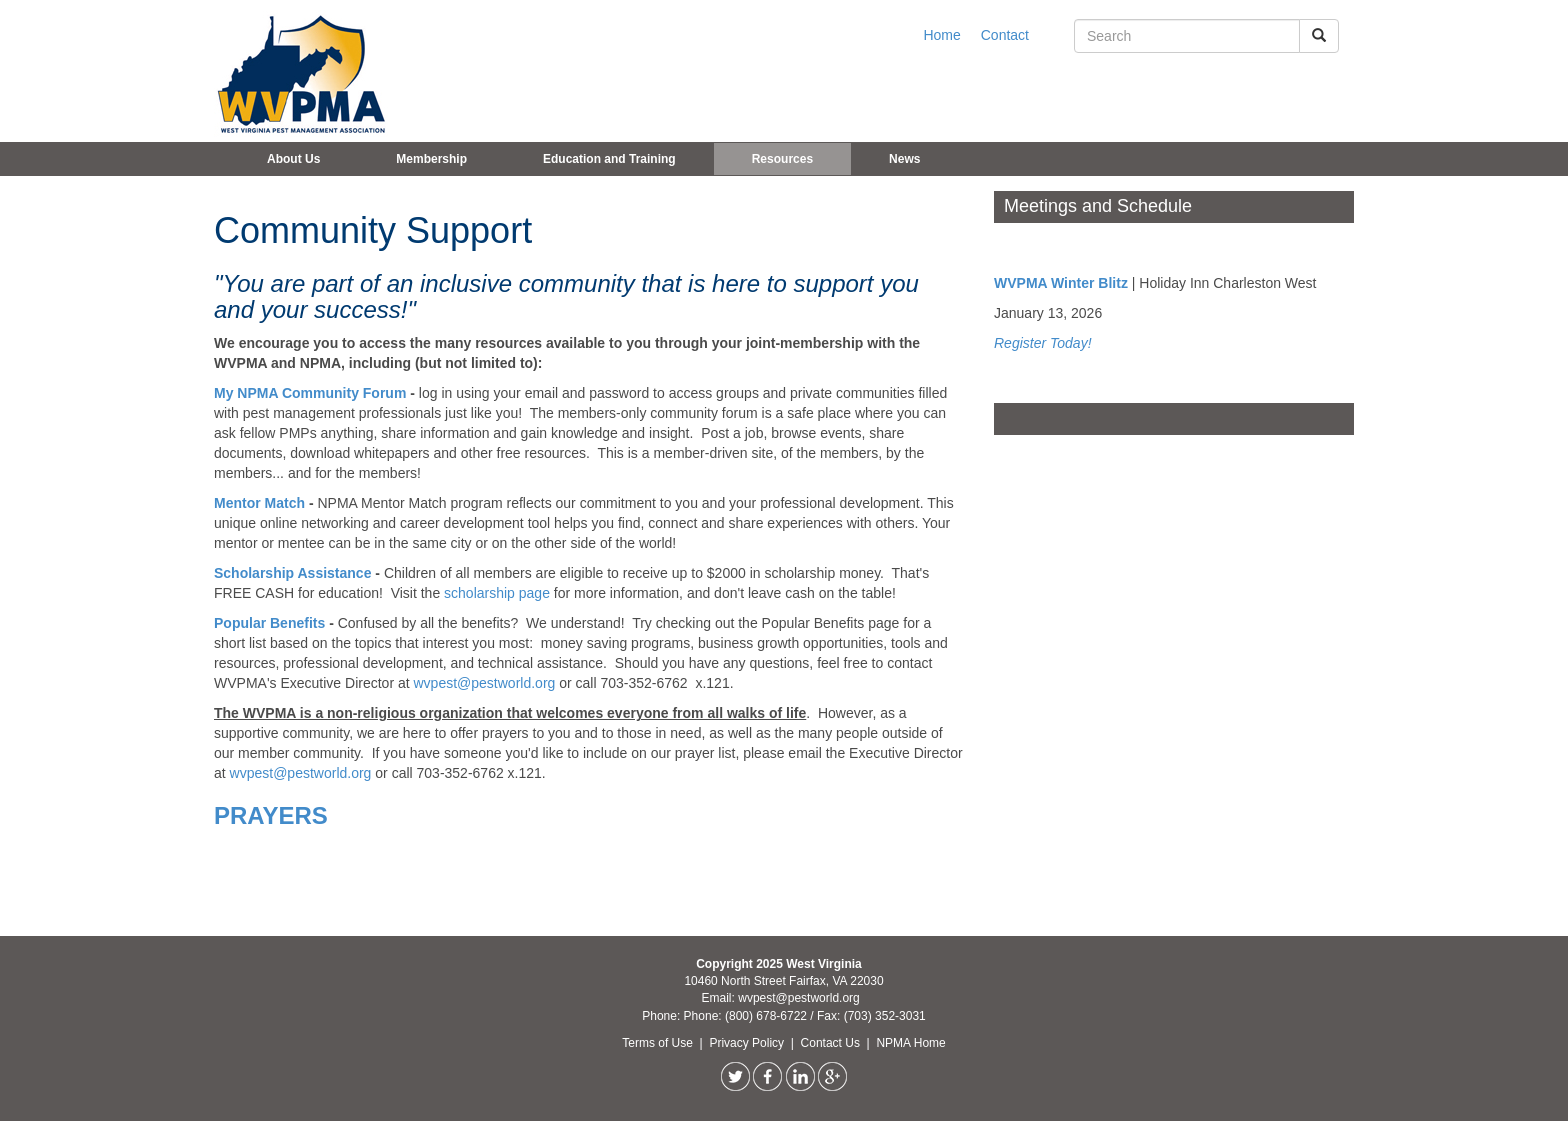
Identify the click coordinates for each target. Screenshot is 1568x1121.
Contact (1005, 35)
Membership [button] (431, 159)
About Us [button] (293, 159)
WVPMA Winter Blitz (1061, 283)
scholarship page (497, 593)
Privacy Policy (748, 1043)
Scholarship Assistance (294, 573)
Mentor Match (259, 503)
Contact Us (832, 1043)
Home (941, 35)
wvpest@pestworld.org (485, 683)
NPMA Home (910, 1043)
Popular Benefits (271, 623)
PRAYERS (271, 815)
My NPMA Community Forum (310, 393)
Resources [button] (782, 159)
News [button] (904, 159)
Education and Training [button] (609, 159)
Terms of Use (659, 1043)
